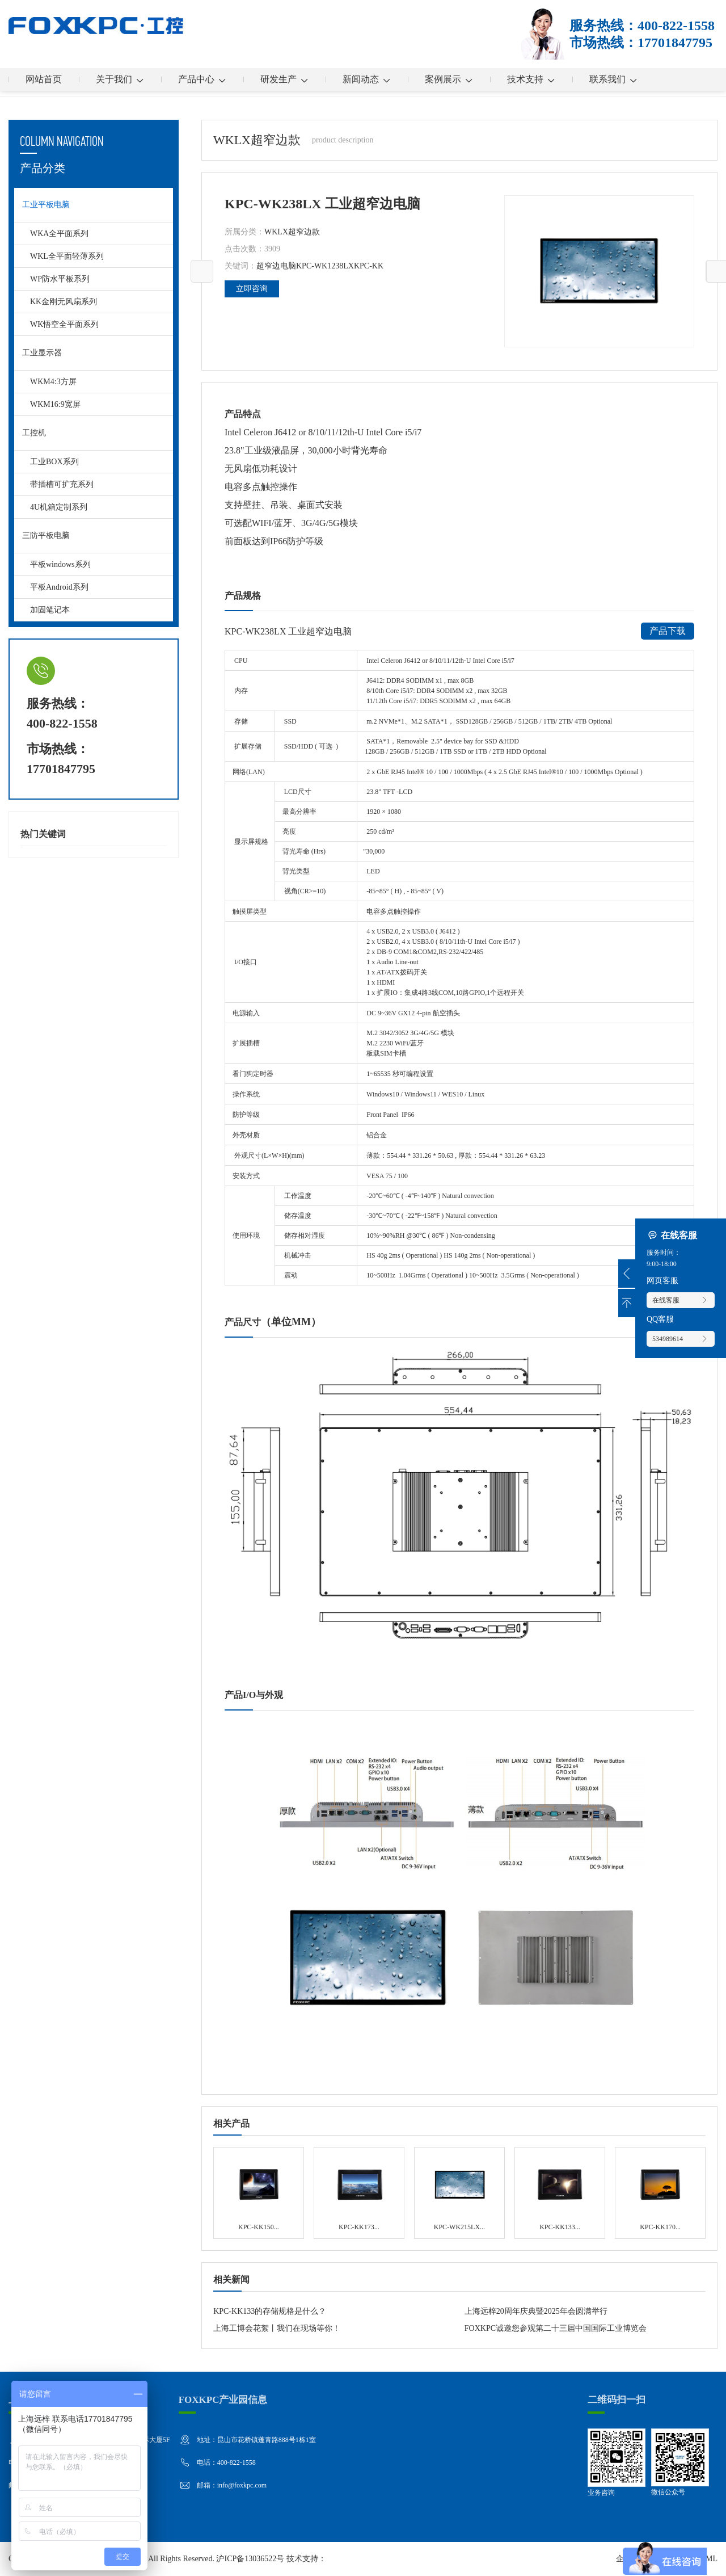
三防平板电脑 (46, 535)
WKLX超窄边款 (292, 232)
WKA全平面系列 (59, 233)
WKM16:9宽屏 (55, 404)
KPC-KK (368, 266)
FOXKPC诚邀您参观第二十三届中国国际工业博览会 (556, 2328)
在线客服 (680, 1300)
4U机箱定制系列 (58, 507)
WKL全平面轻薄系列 (67, 256)
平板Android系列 (59, 587)
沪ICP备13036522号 (250, 2558)
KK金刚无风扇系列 (63, 301)
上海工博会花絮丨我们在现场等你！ (276, 2328)
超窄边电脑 (276, 266)
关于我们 (120, 79)
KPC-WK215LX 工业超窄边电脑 (459, 2193)
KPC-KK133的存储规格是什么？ (269, 2311)
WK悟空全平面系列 (64, 324)
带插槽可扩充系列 (62, 484)
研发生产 (284, 79)
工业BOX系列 (54, 461)
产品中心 (202, 79)
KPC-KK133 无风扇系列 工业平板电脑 (559, 2193)
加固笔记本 (50, 610)
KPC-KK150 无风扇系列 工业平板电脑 (258, 2193)
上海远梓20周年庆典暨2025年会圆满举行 (536, 2311)
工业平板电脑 (46, 204)
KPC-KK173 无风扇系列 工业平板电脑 (359, 2193)
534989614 (680, 1339)
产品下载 (667, 631)
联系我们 (613, 79)
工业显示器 (42, 352)
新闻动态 (367, 79)
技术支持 (531, 79)
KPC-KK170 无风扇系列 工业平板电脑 (660, 2193)
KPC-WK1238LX (325, 266)
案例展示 (449, 79)
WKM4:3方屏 (53, 381)
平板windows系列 (60, 564)
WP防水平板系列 (60, 279)
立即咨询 (252, 288)
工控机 (34, 432)
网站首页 (44, 79)
